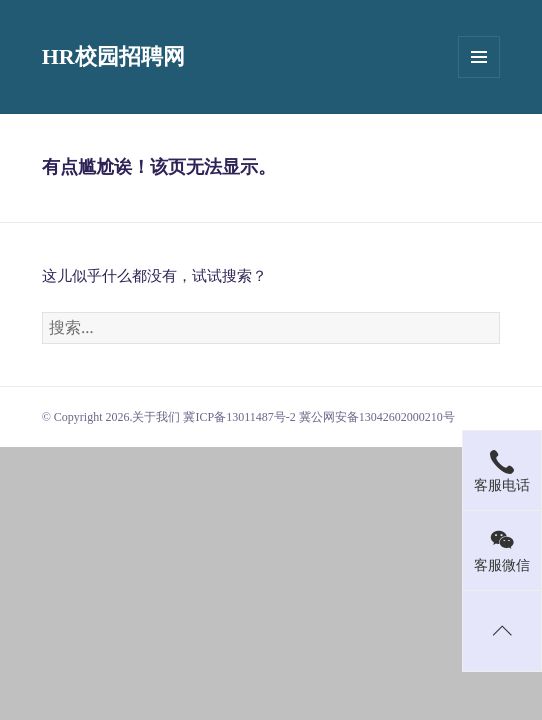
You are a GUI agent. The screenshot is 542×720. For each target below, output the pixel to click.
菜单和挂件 (479, 57)
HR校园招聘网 (113, 56)
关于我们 (156, 417)
